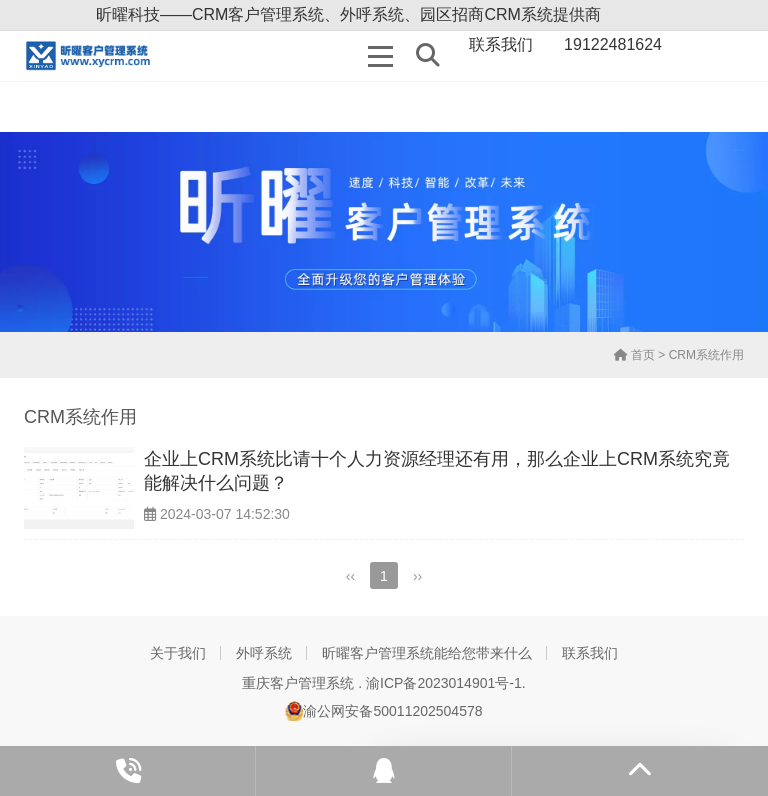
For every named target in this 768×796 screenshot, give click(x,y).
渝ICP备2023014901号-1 (444, 683)
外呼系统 (264, 653)
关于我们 (178, 653)
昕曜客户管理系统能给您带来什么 (427, 653)
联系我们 (590, 653)
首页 (634, 355)
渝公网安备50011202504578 (383, 711)
